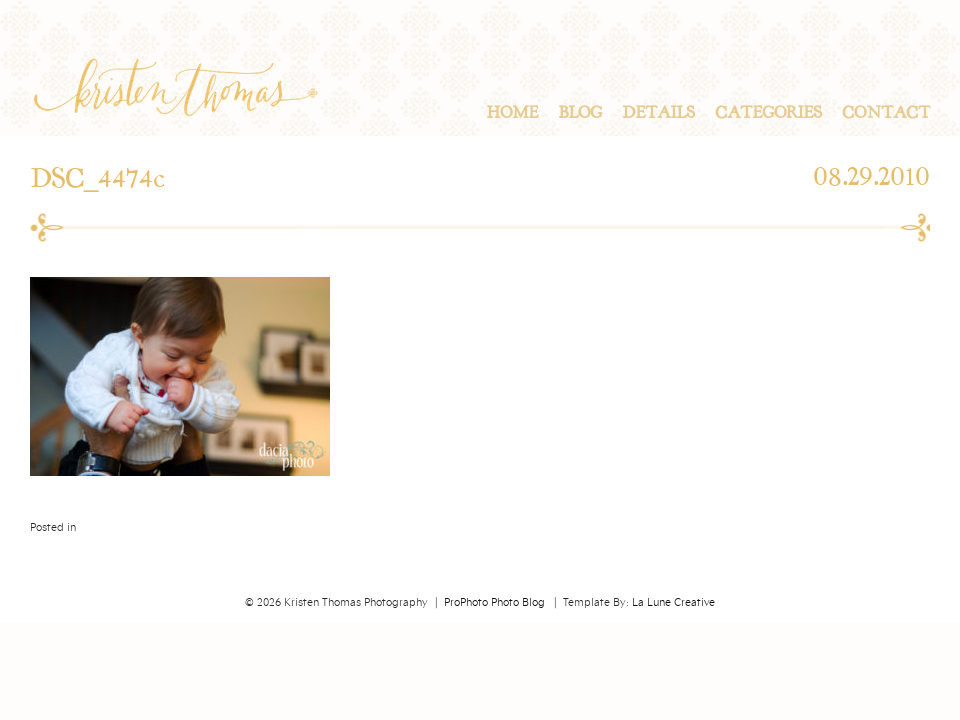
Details (658, 113)
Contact (886, 113)
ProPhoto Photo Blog (494, 603)
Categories (768, 113)
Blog (580, 113)
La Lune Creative (673, 603)
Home (512, 113)
